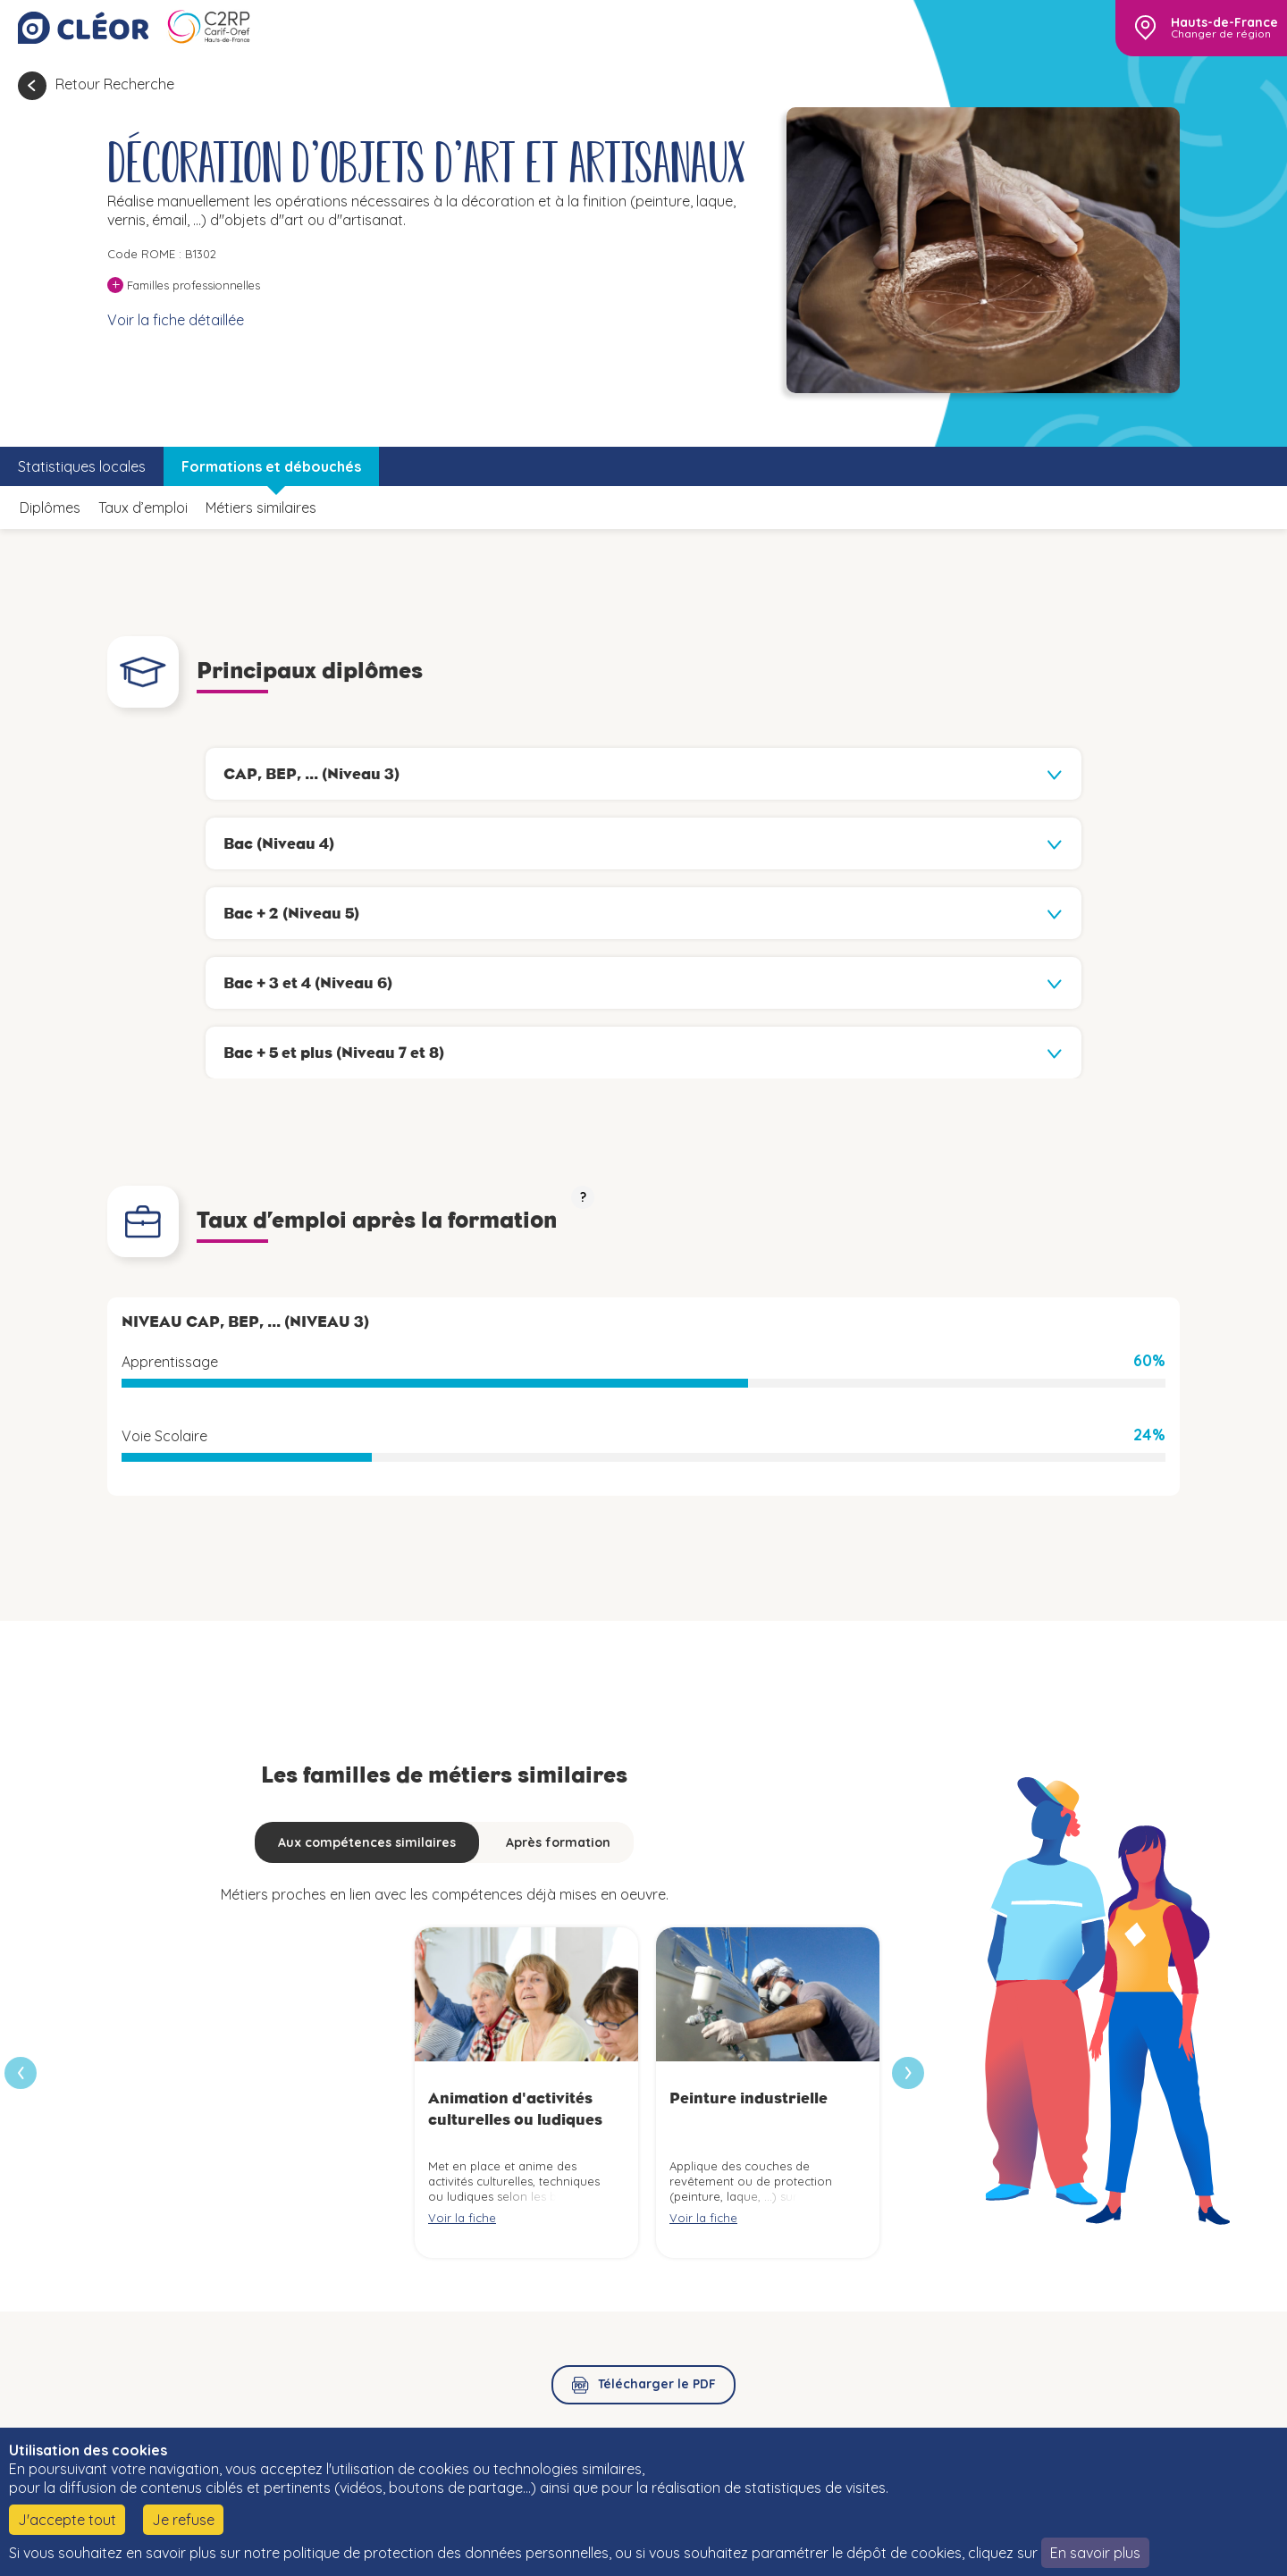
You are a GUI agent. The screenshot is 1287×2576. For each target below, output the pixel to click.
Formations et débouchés (271, 466)
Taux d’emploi (143, 507)
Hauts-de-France (1224, 22)
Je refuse (183, 2520)
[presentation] (908, 2073)
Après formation (558, 1842)
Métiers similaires (261, 507)
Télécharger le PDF (657, 2384)
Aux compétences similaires (367, 1842)
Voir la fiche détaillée (175, 320)
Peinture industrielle (748, 2098)
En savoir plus (1095, 2553)
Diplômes (50, 507)
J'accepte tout (67, 2520)
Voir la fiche (462, 2218)
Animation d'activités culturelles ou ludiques (515, 2108)
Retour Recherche (114, 84)
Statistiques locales (82, 466)
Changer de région (1221, 34)
